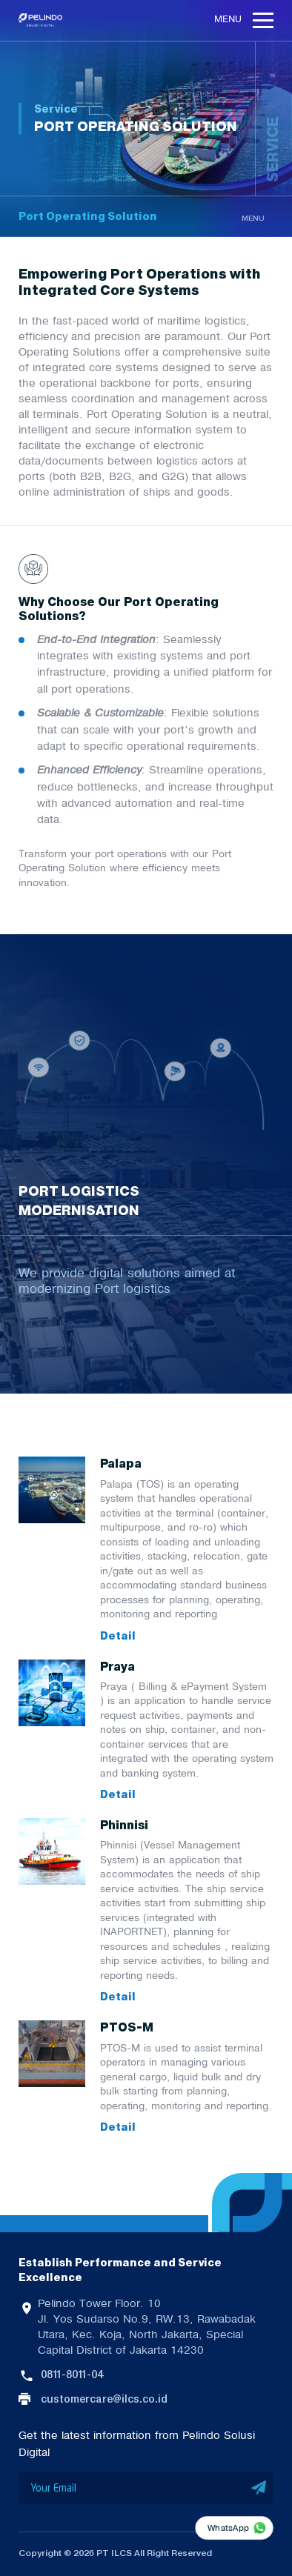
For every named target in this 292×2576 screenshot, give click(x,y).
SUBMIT (258, 2488)
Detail (118, 1637)
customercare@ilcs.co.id (104, 2399)
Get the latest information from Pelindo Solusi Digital (137, 2443)
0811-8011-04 (72, 2374)
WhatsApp (228, 2527)
